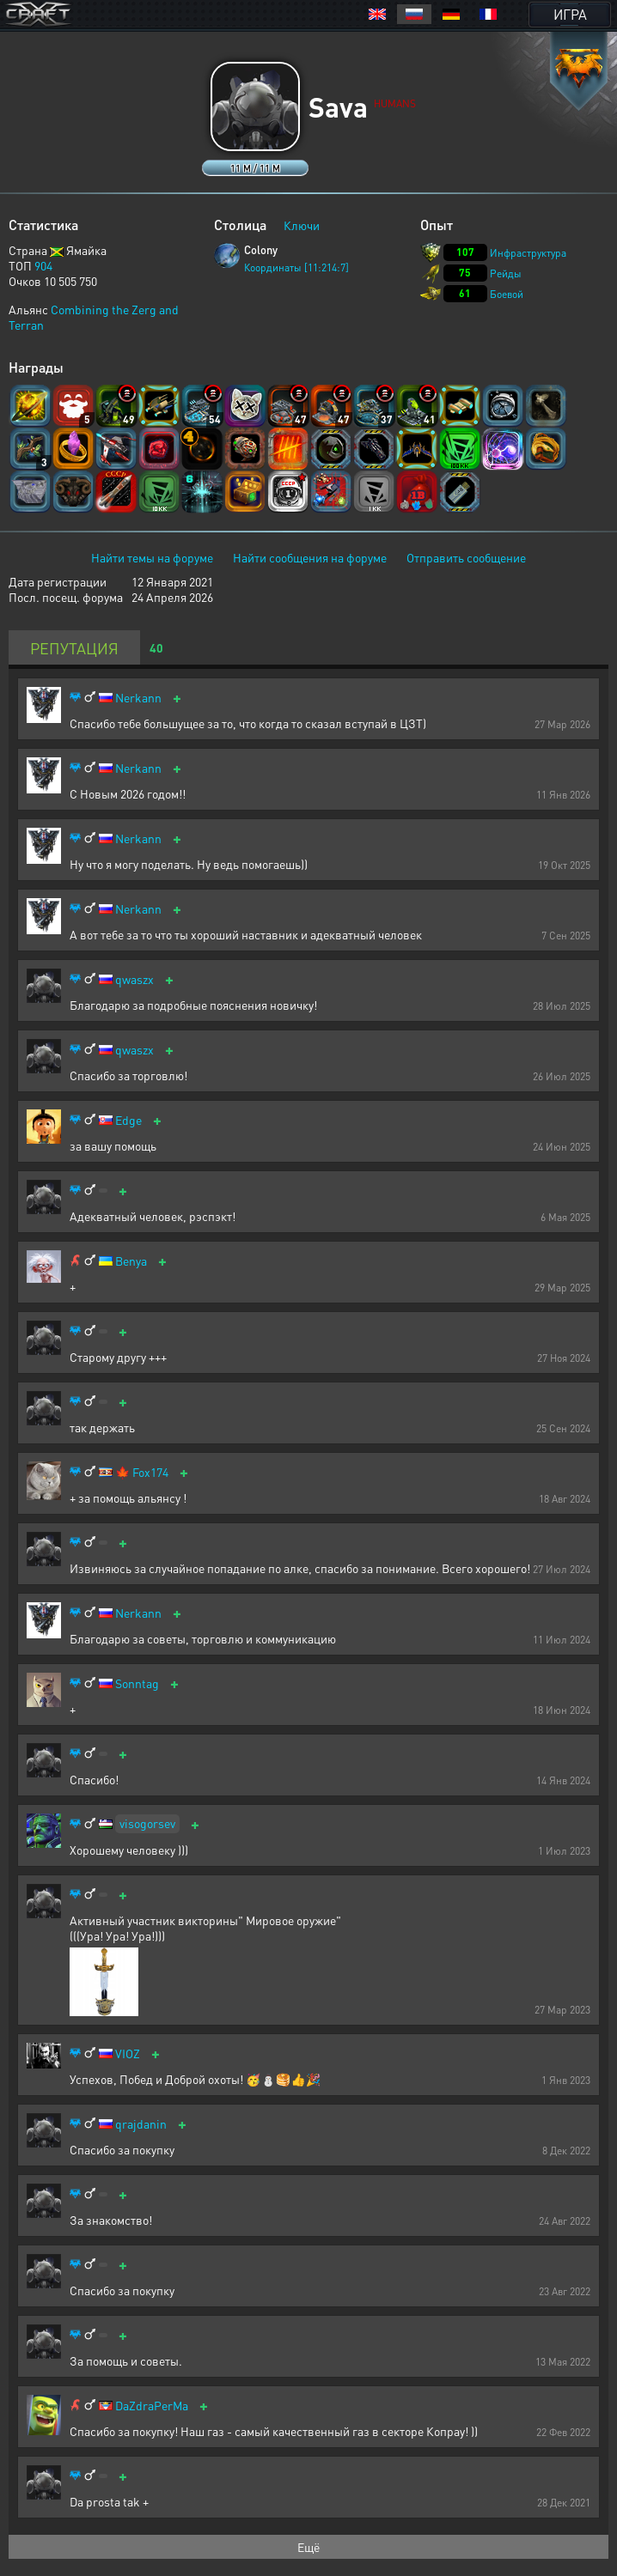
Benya (131, 1261)
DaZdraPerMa (151, 2405)
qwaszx (134, 979)
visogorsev (147, 1823)
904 (43, 265)
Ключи (302, 225)
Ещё (308, 2547)
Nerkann (138, 697)
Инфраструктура (528, 252)
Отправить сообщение (466, 557)
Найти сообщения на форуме (310, 557)
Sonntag (137, 1683)
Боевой (506, 294)
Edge (128, 1120)
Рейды (506, 273)
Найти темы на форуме (152, 557)
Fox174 (150, 1472)
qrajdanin (141, 2124)
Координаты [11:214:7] (296, 267)
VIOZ (127, 2053)
